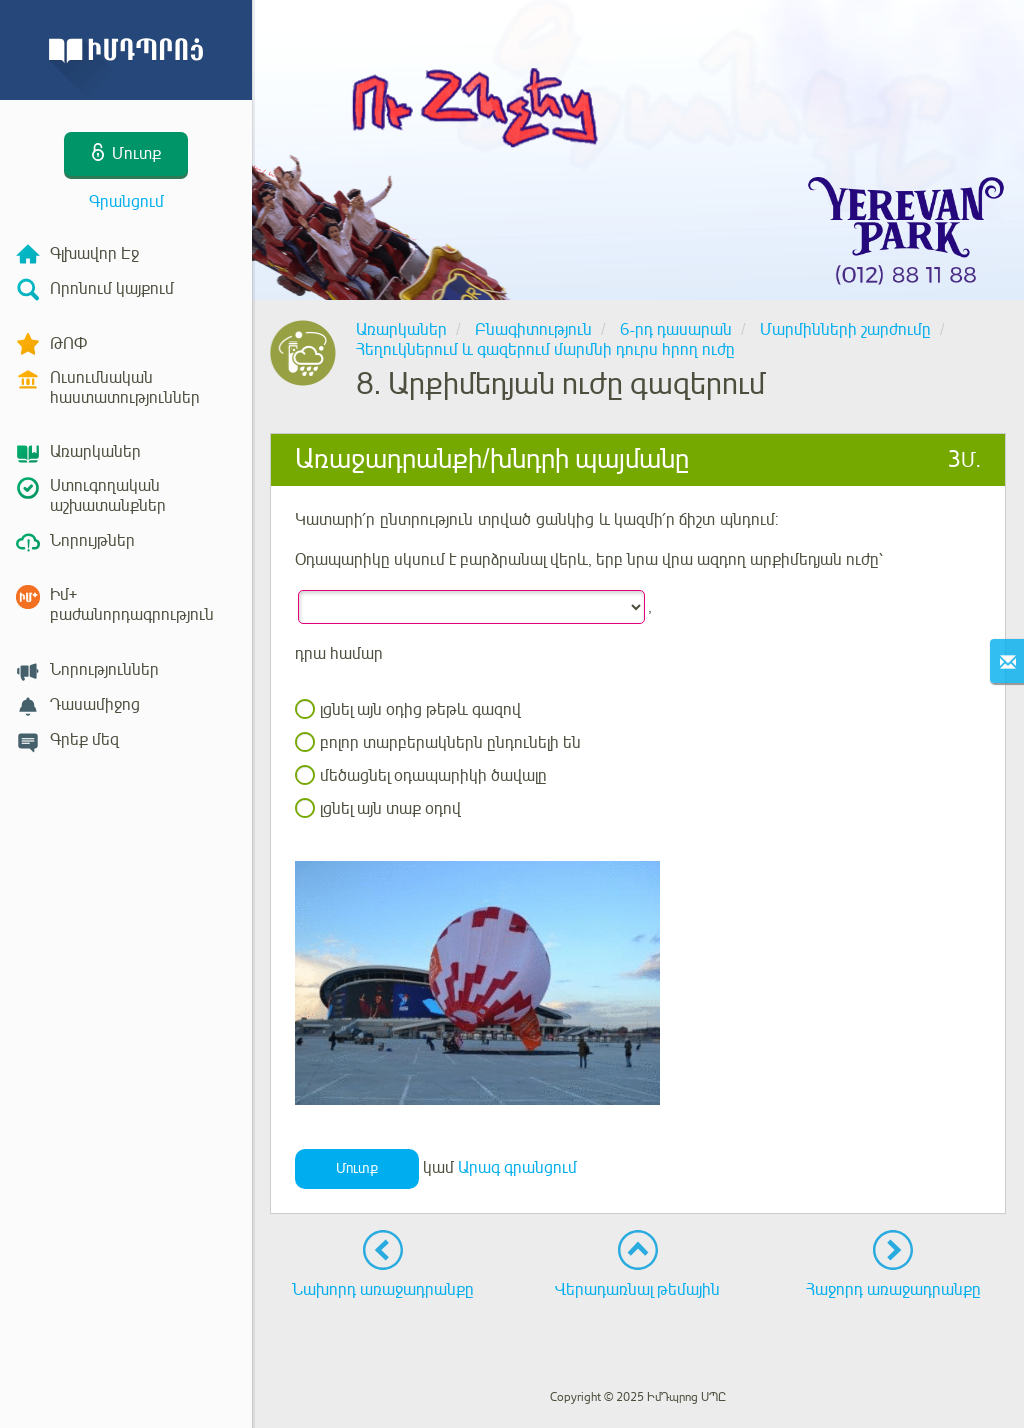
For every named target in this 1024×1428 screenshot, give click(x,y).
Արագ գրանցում (517, 1168)
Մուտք (357, 1168)
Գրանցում (126, 202)
